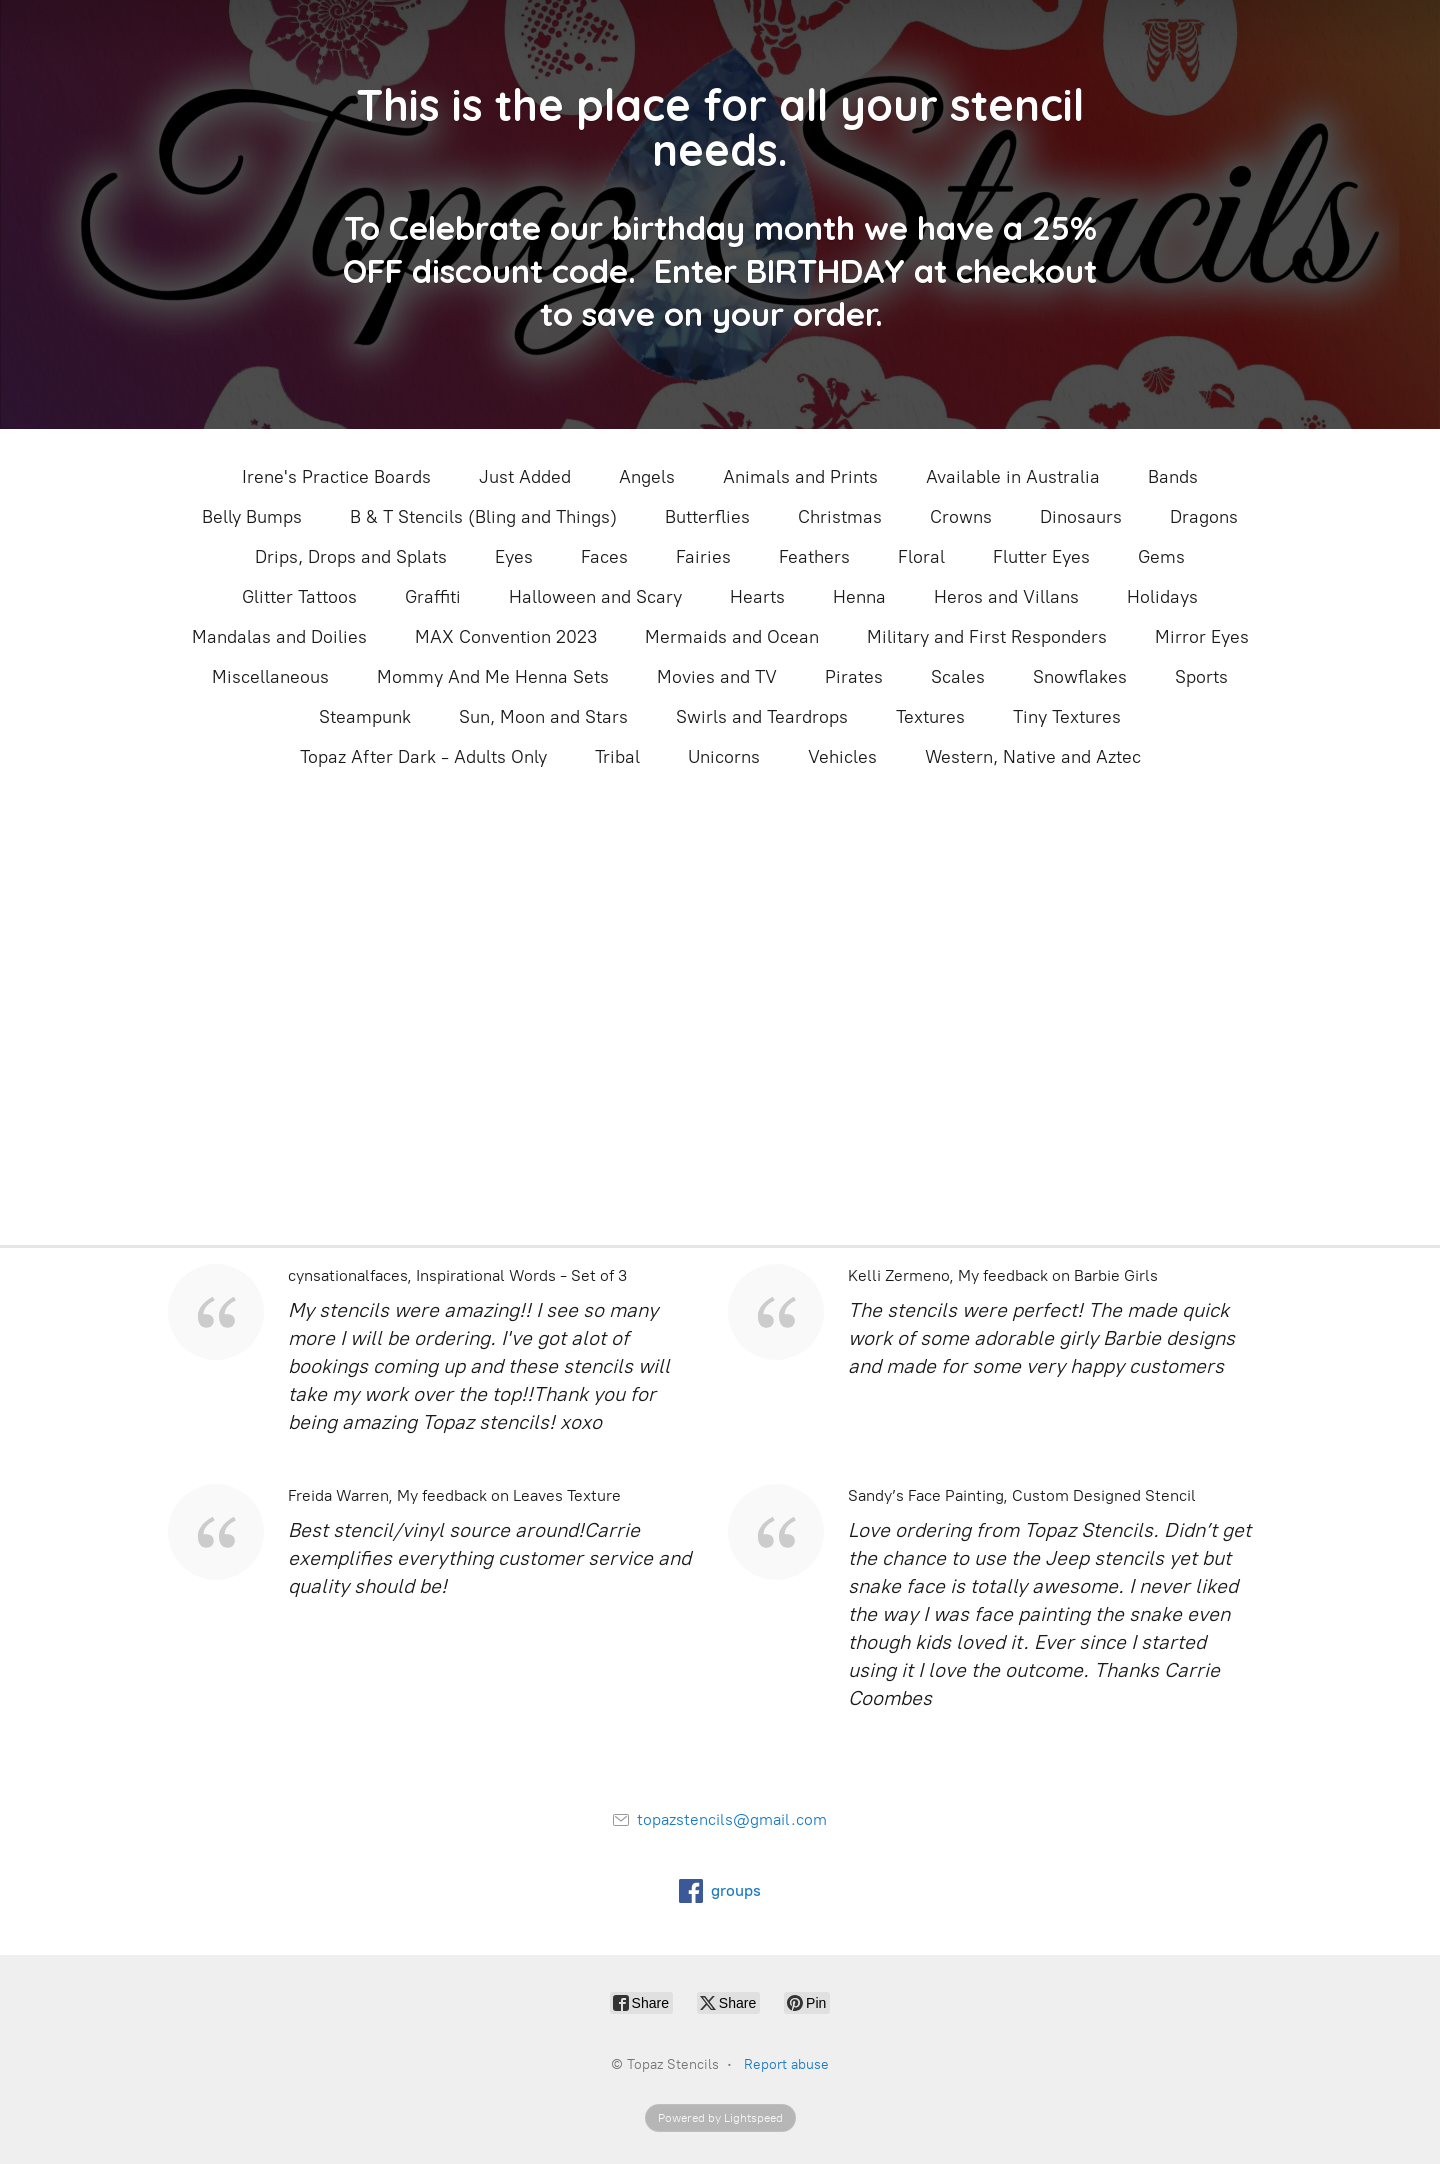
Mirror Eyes (1202, 637)
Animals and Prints (800, 477)
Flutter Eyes (1041, 557)
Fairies (703, 557)
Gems (1161, 557)
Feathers (814, 557)
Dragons (1204, 517)
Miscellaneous (270, 677)
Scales (958, 677)
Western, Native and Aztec (1033, 757)
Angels (647, 477)
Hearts (757, 597)
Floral (921, 557)
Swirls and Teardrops (762, 717)
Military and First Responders (987, 637)
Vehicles (842, 757)
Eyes (514, 557)
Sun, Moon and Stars (543, 717)
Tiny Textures (1067, 717)
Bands (1173, 477)
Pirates (854, 677)
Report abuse (786, 2064)
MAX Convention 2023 (506, 637)
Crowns (961, 517)
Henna (859, 597)
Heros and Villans (1006, 597)
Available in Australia (1013, 477)
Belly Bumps (252, 517)
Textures (930, 717)
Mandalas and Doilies (279, 637)
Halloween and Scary (595, 597)
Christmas (840, 517)
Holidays (1162, 597)
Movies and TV (717, 677)
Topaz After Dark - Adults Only (423, 757)
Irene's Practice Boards (336, 477)
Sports (1201, 677)
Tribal (617, 757)
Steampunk (365, 717)
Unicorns (724, 757)
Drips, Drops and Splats (351, 557)
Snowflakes (1080, 677)
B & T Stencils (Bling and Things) (483, 517)
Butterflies (707, 517)
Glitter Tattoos (299, 597)
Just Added (525, 477)
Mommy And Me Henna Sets (493, 677)
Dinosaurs (1081, 517)
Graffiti (433, 597)
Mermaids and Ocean (732, 637)
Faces (604, 557)
